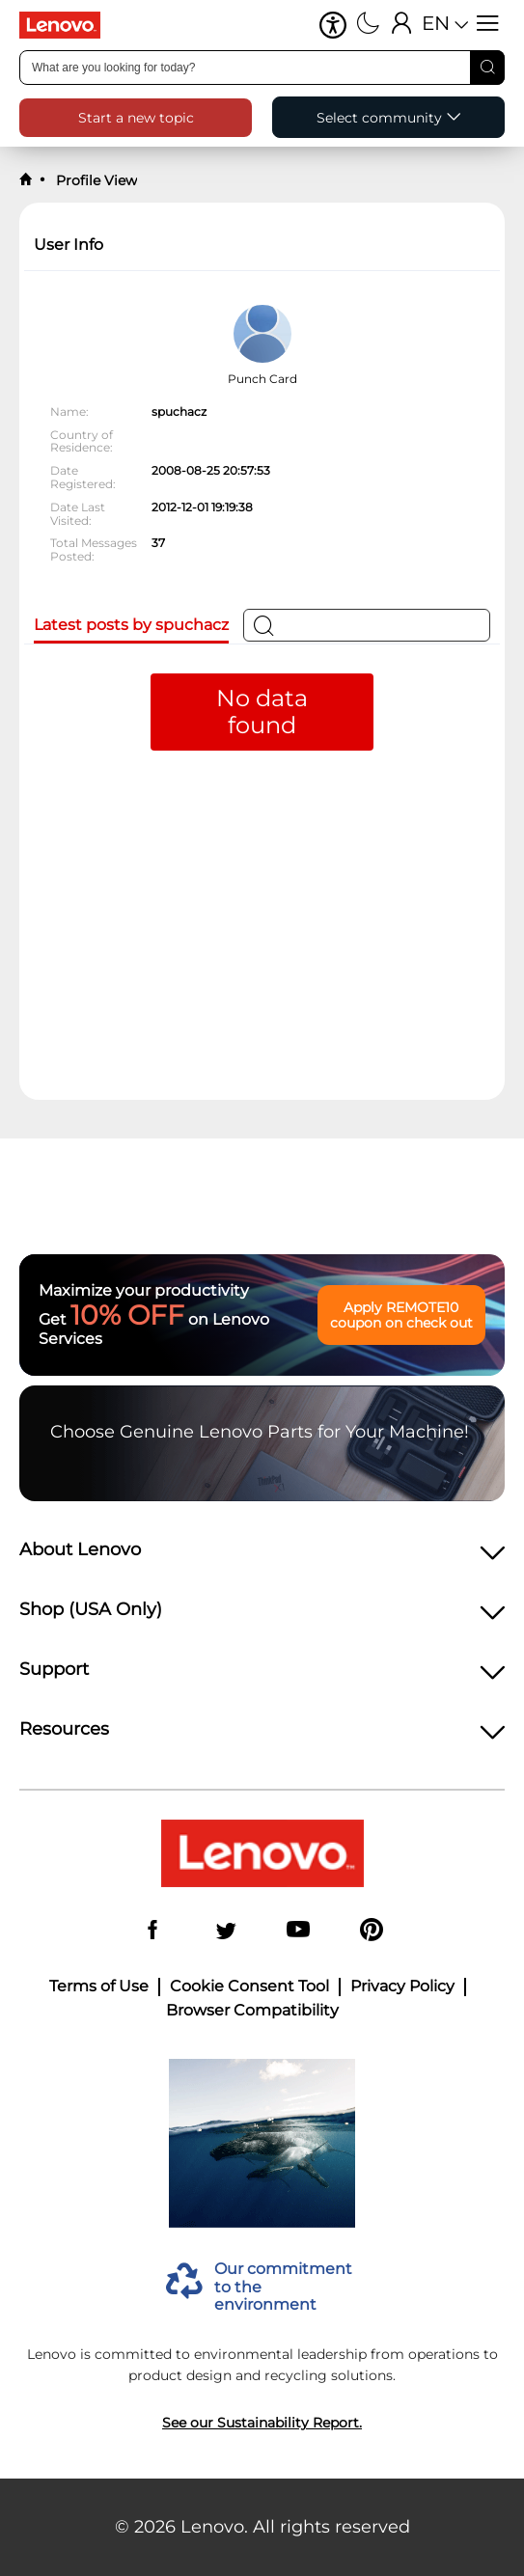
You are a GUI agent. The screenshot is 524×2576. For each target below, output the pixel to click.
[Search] (487, 67)
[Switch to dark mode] (368, 25)
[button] (332, 25)
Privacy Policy (402, 1986)
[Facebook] (152, 1931)
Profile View (94, 180)
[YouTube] (298, 1931)
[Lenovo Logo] (67, 25)
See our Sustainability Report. (262, 2422)
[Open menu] (488, 25)
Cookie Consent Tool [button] (249, 1986)
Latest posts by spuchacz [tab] (131, 625)
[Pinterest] (371, 1931)
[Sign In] (402, 25)
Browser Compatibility (252, 2010)
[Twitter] (225, 1931)
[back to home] (26, 180)
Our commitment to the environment (283, 2287)
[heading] (262, 1555)
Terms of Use (99, 1986)
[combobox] (262, 67)
